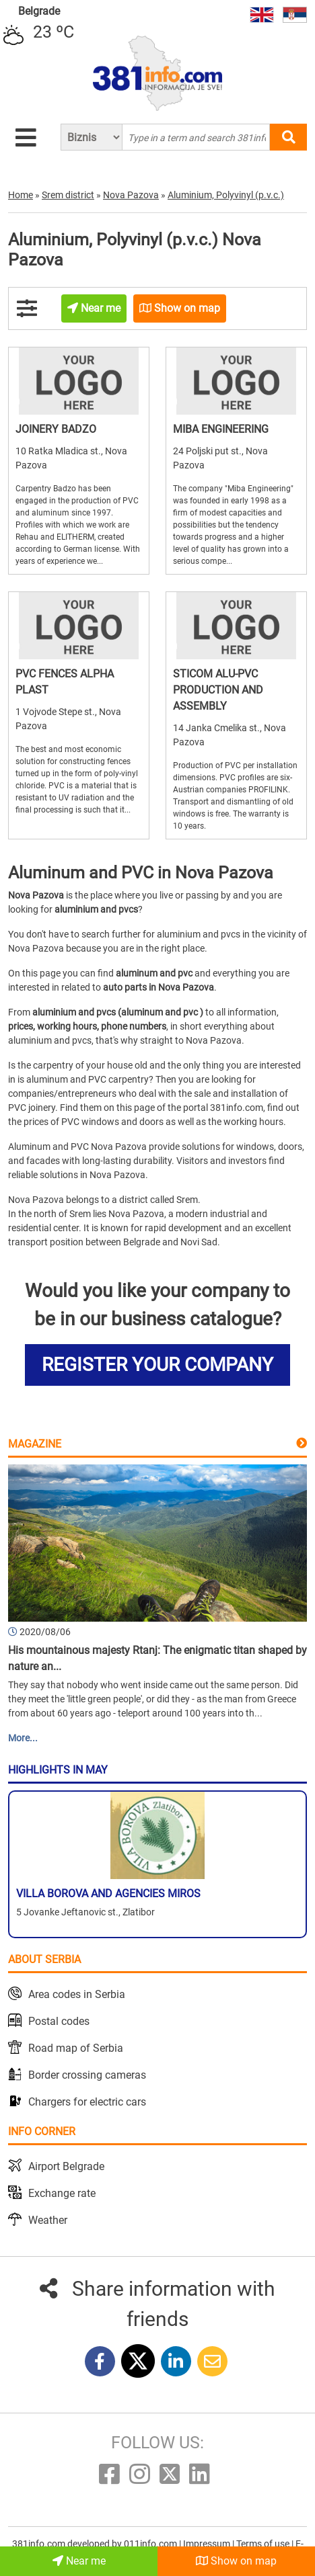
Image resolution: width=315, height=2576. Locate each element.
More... (23, 1738)
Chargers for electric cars (87, 2101)
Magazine (34, 1444)
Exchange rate (62, 2193)
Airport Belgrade (66, 2166)
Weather (47, 2220)
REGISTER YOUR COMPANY (157, 1365)
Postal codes (59, 2021)
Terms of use (263, 2543)
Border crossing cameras (87, 2075)
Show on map (236, 2560)
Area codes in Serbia (76, 1994)
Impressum (207, 2543)
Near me (79, 2560)
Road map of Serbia (75, 2048)
